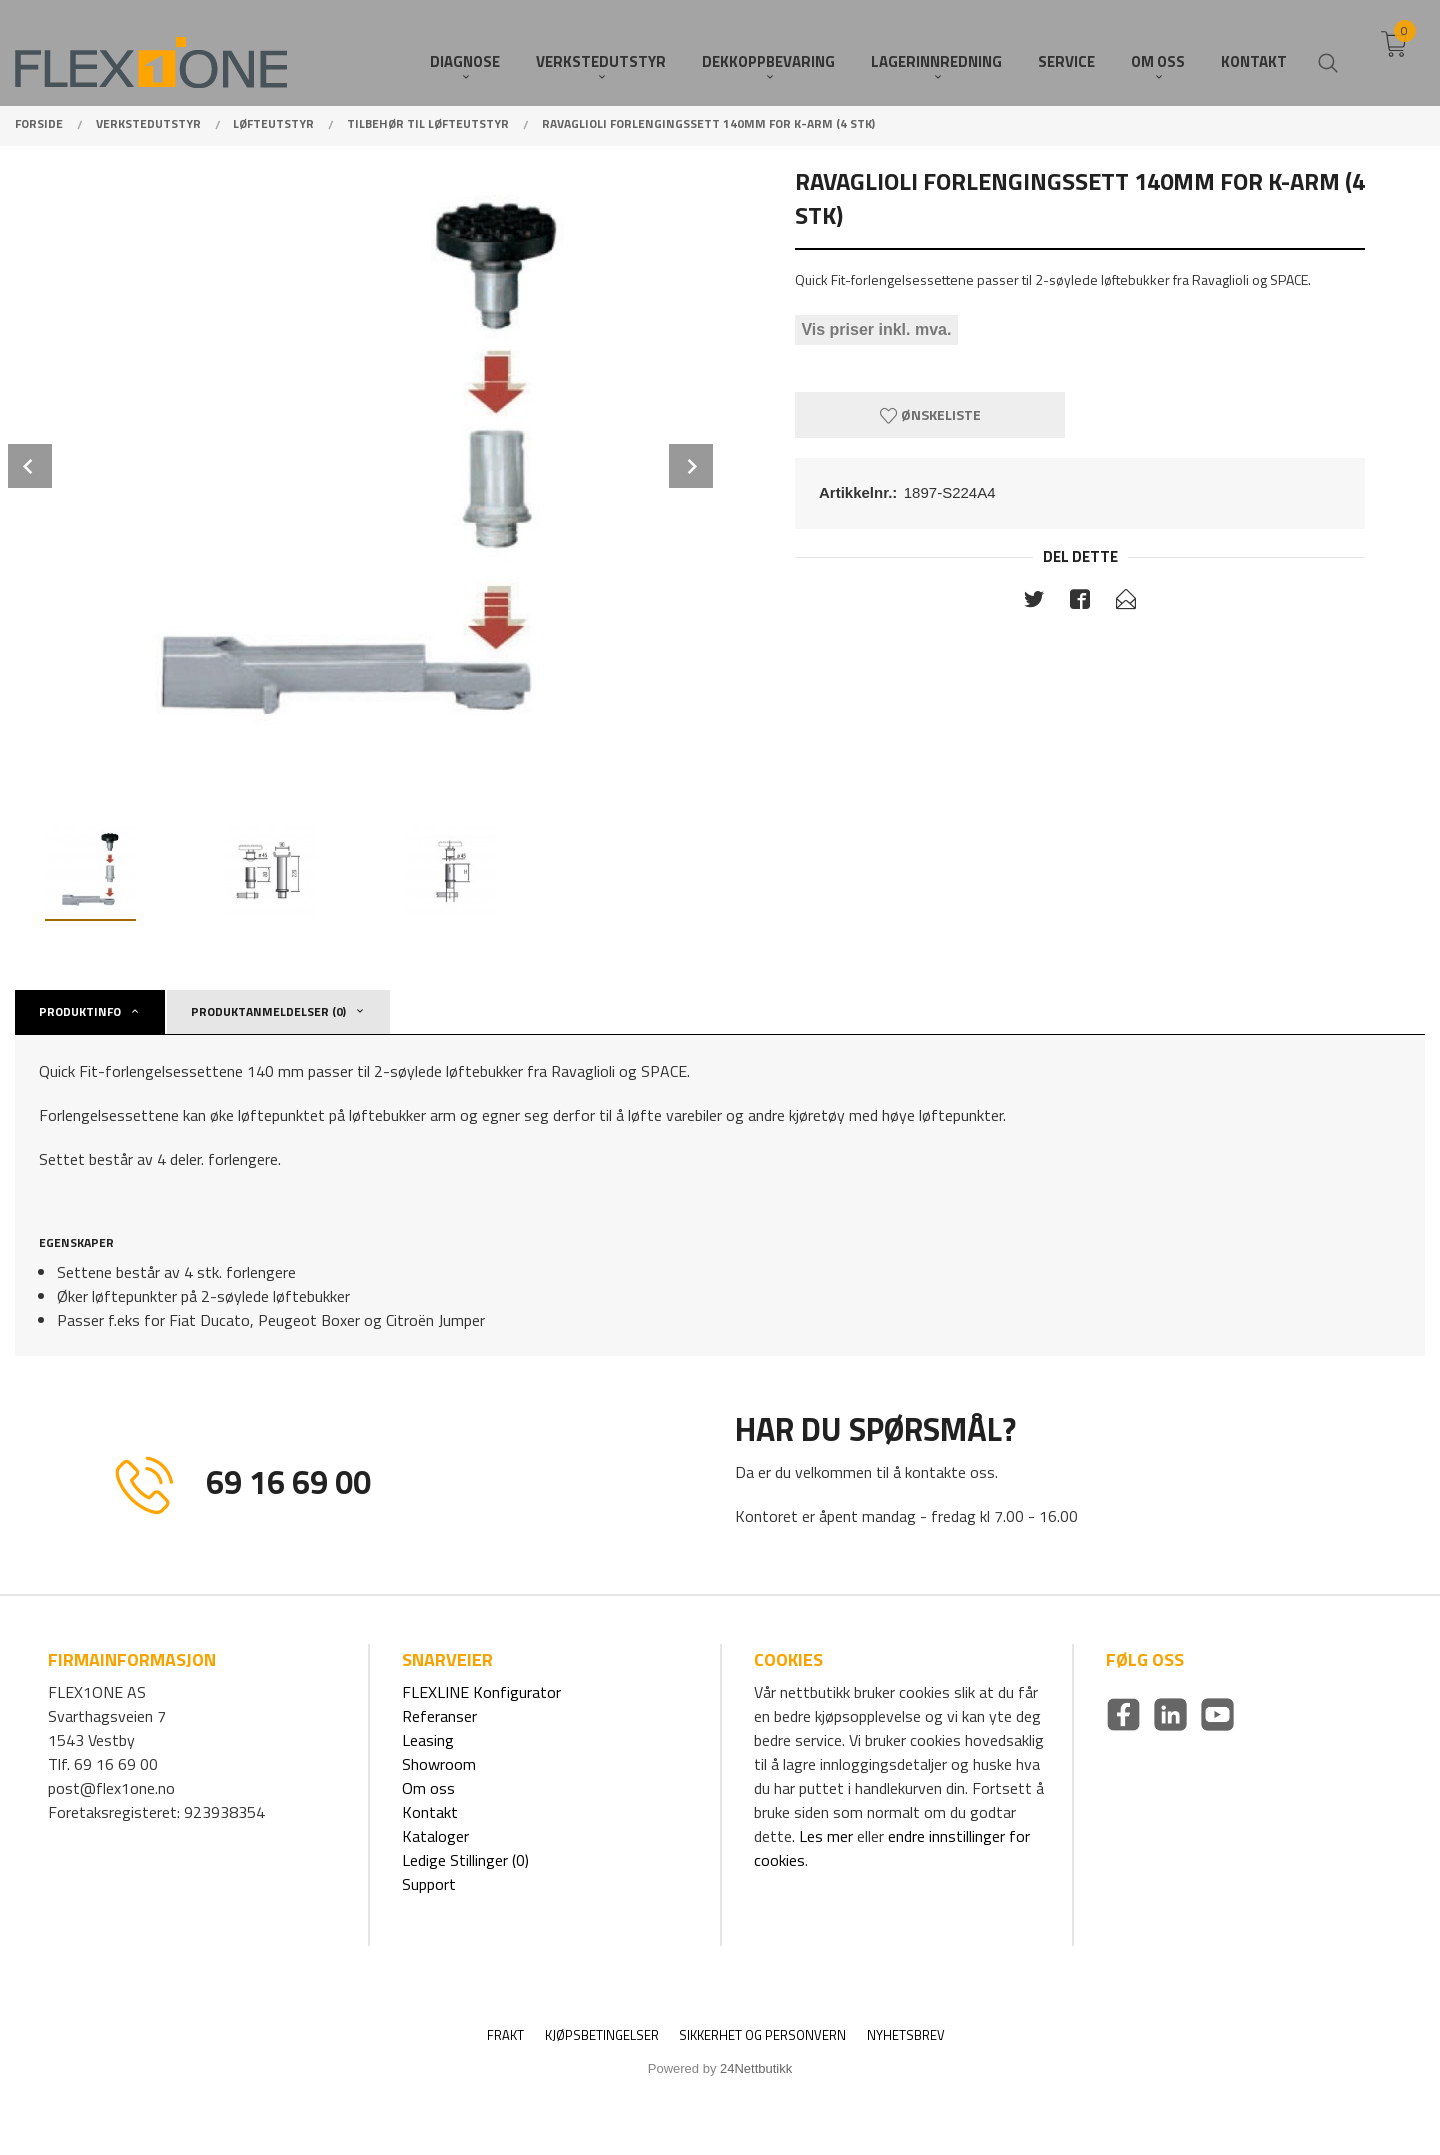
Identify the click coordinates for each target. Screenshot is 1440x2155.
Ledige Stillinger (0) (465, 1860)
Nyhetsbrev (906, 2035)
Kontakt (430, 1812)
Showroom (439, 1764)
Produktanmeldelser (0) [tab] (268, 1011)
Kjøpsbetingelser (602, 2035)
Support (429, 1884)
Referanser (439, 1716)
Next (691, 466)
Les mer (826, 1836)
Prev (30, 466)
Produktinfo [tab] (80, 1011)
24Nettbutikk (756, 2068)
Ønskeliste (930, 414)
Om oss (428, 1788)
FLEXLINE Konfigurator (481, 1692)
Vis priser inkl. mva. (876, 329)
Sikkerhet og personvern (762, 2035)
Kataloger (435, 1836)
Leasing (428, 1740)
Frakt (505, 2035)
